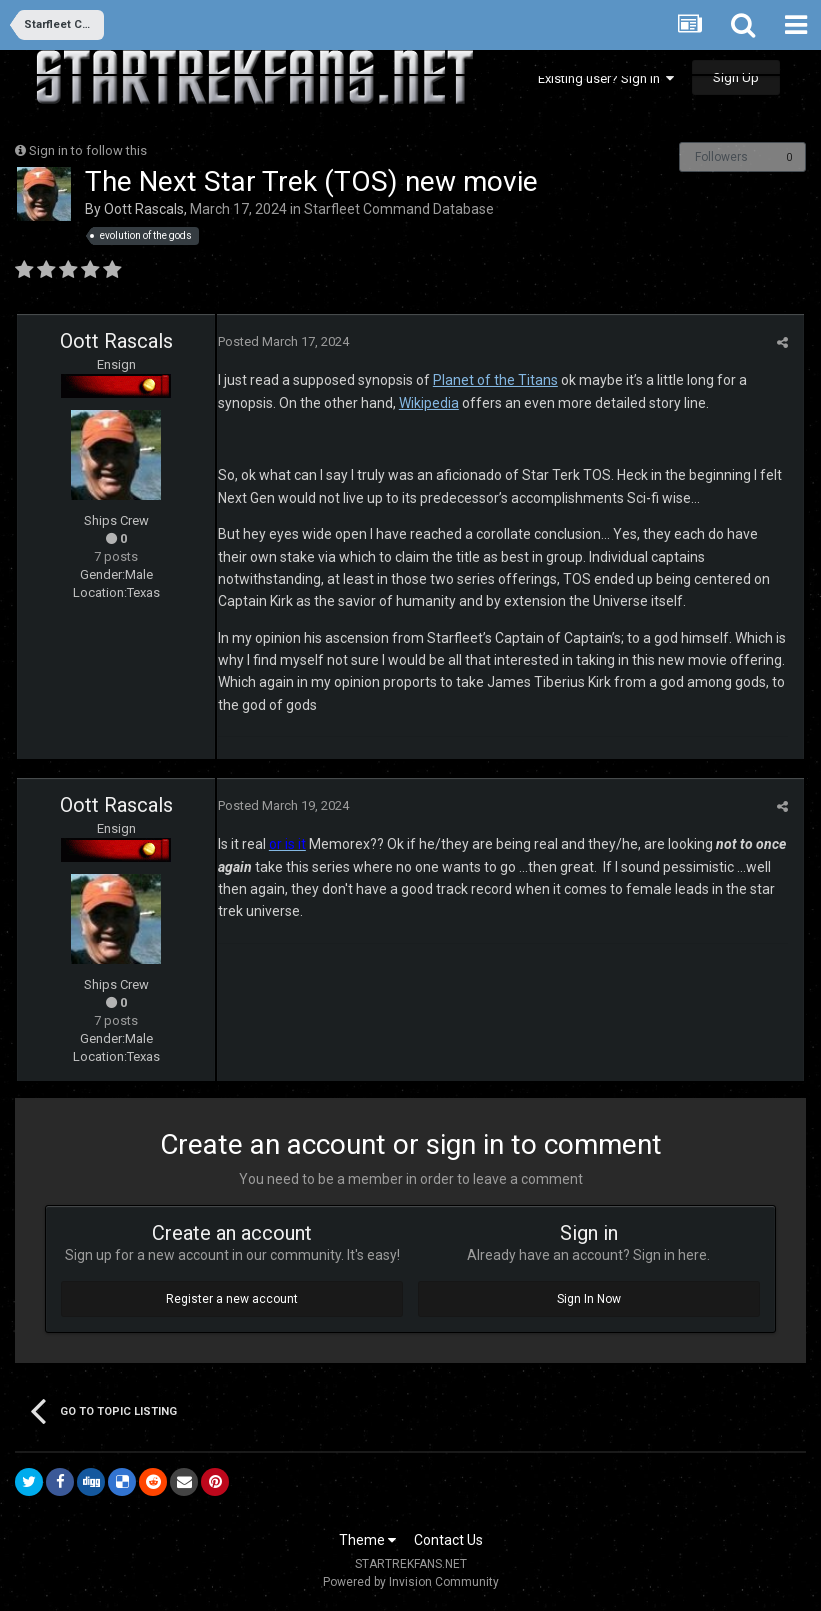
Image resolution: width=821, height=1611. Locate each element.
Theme (367, 1540)
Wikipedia (428, 403)
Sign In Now (589, 1299)
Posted (282, 341)
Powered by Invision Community (411, 1582)
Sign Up (736, 77)
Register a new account (232, 1299)
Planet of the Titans (494, 380)
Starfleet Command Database (399, 209)
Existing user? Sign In (606, 78)
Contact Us (448, 1540)
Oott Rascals (144, 209)
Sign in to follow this (88, 150)
